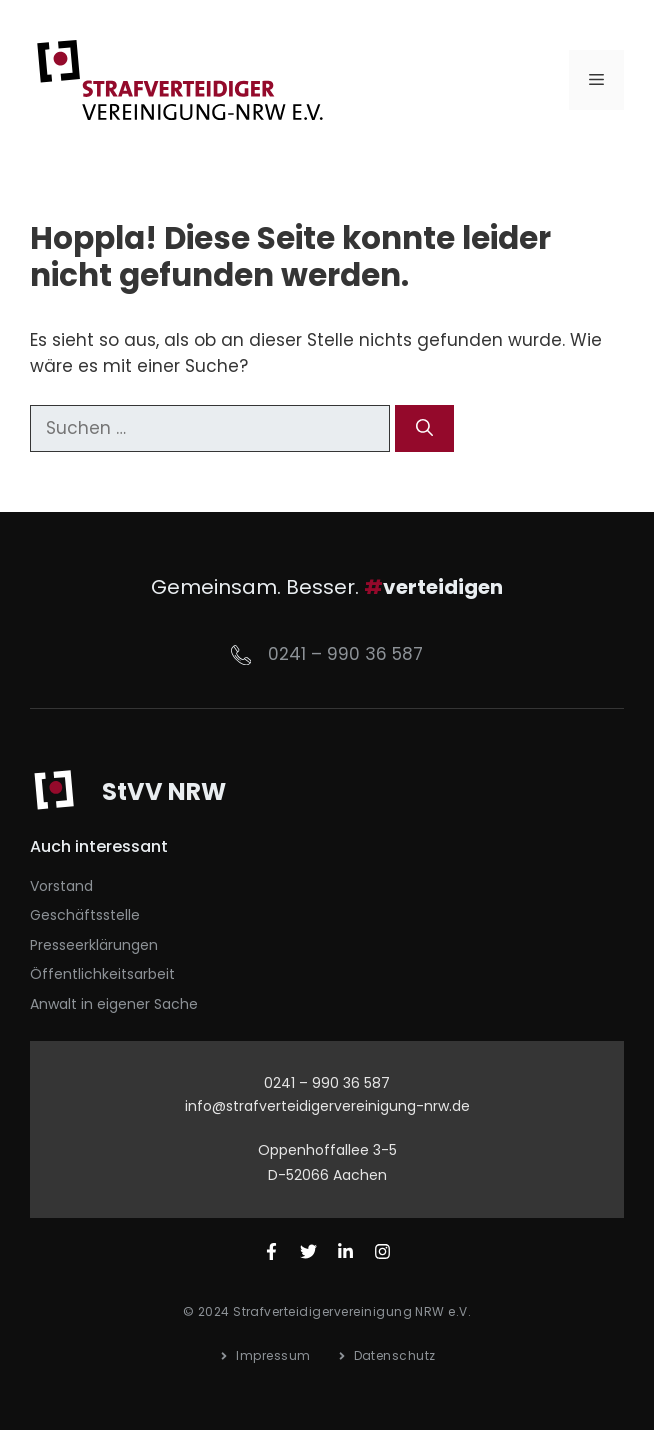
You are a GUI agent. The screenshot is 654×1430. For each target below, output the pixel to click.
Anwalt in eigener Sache (114, 1004)
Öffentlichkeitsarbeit (102, 974)
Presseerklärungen (94, 945)
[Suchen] (424, 429)
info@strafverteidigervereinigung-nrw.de (327, 1106)
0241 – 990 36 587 (345, 654)
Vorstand (61, 886)
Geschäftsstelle (85, 915)
